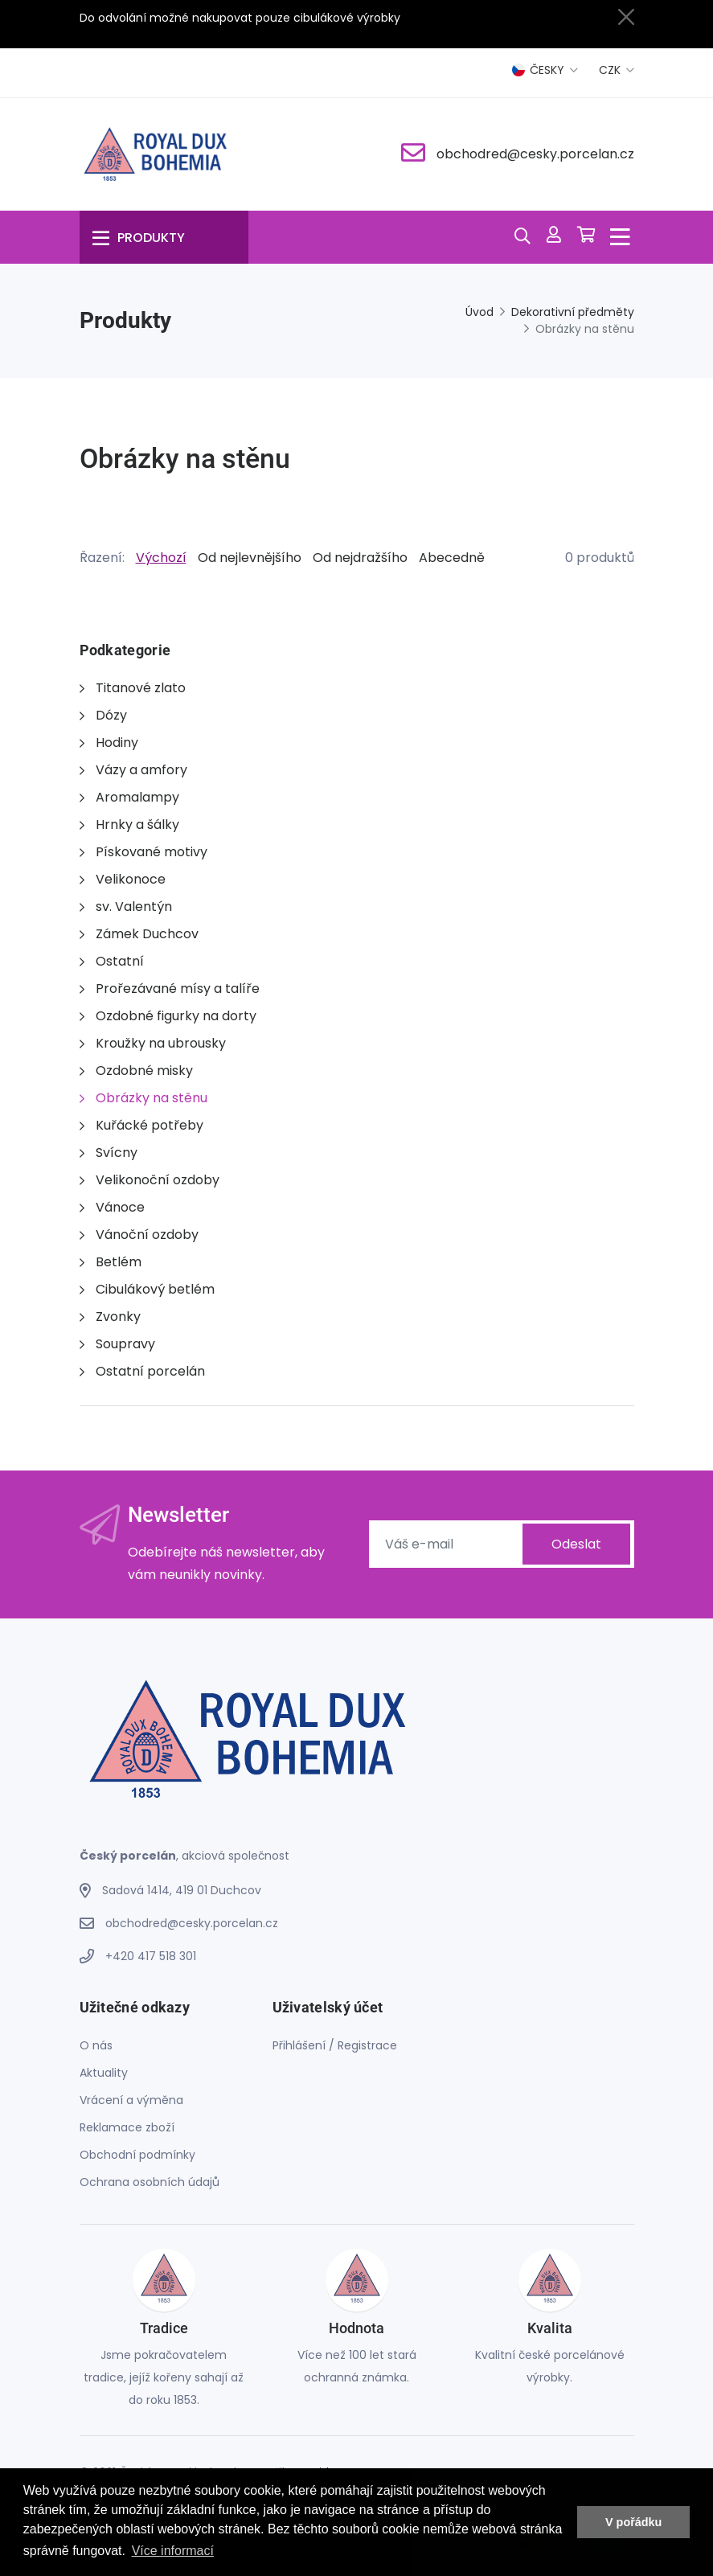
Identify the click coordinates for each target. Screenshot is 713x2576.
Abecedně (452, 557)
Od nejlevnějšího (249, 557)
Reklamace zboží (127, 2127)
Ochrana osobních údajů (149, 2182)
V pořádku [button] (633, 2522)
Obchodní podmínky (137, 2155)
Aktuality (104, 2073)
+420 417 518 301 (150, 1956)
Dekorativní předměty (572, 312)
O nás (96, 2045)
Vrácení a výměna (131, 2100)
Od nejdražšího (360, 557)
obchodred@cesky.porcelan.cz (535, 154)
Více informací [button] (173, 2551)
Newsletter (178, 1515)
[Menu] (164, 237)
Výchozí (161, 557)
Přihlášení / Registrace (334, 2045)
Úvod (479, 312)
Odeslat (576, 1544)
